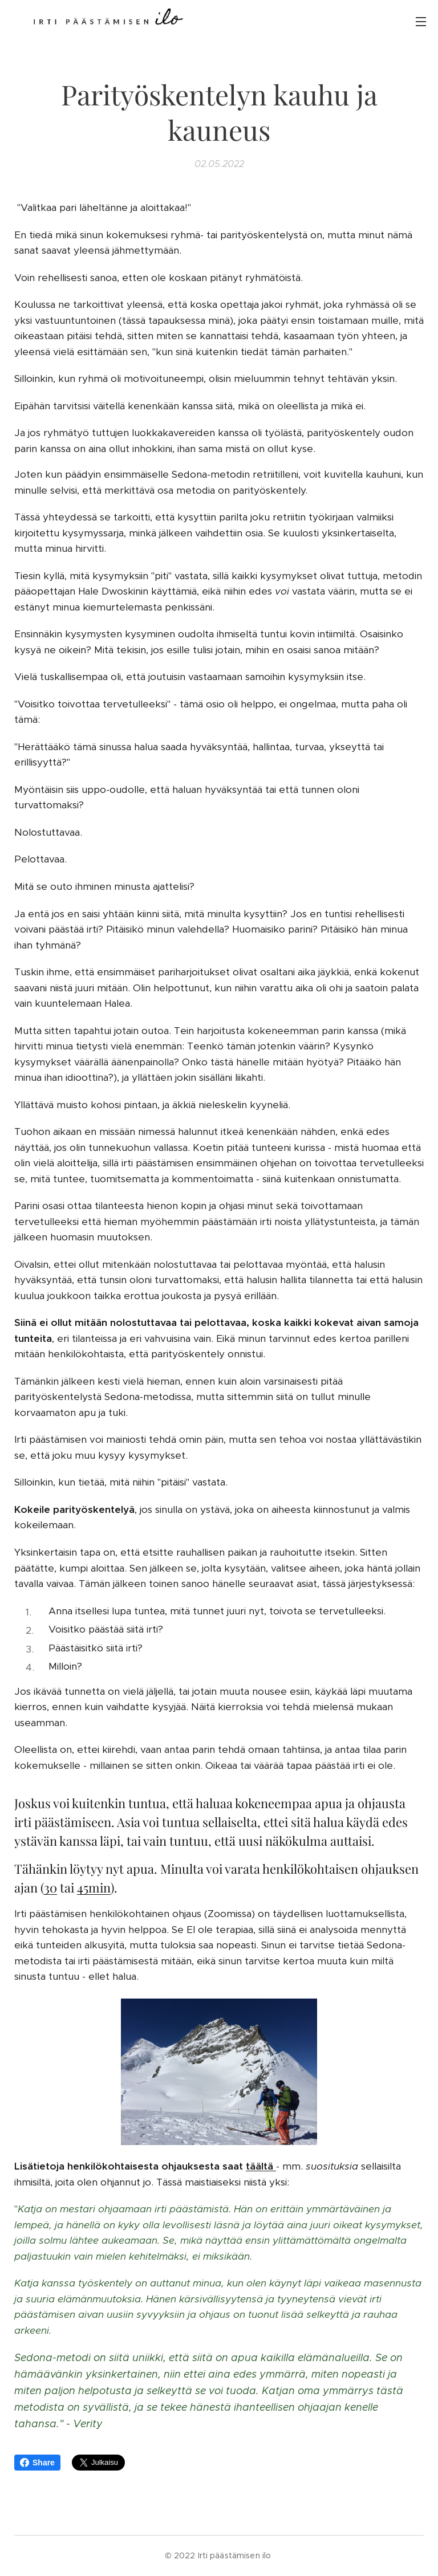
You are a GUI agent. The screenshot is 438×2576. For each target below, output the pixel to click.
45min (94, 1888)
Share (37, 2462)
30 (50, 1888)
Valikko (421, 21)
